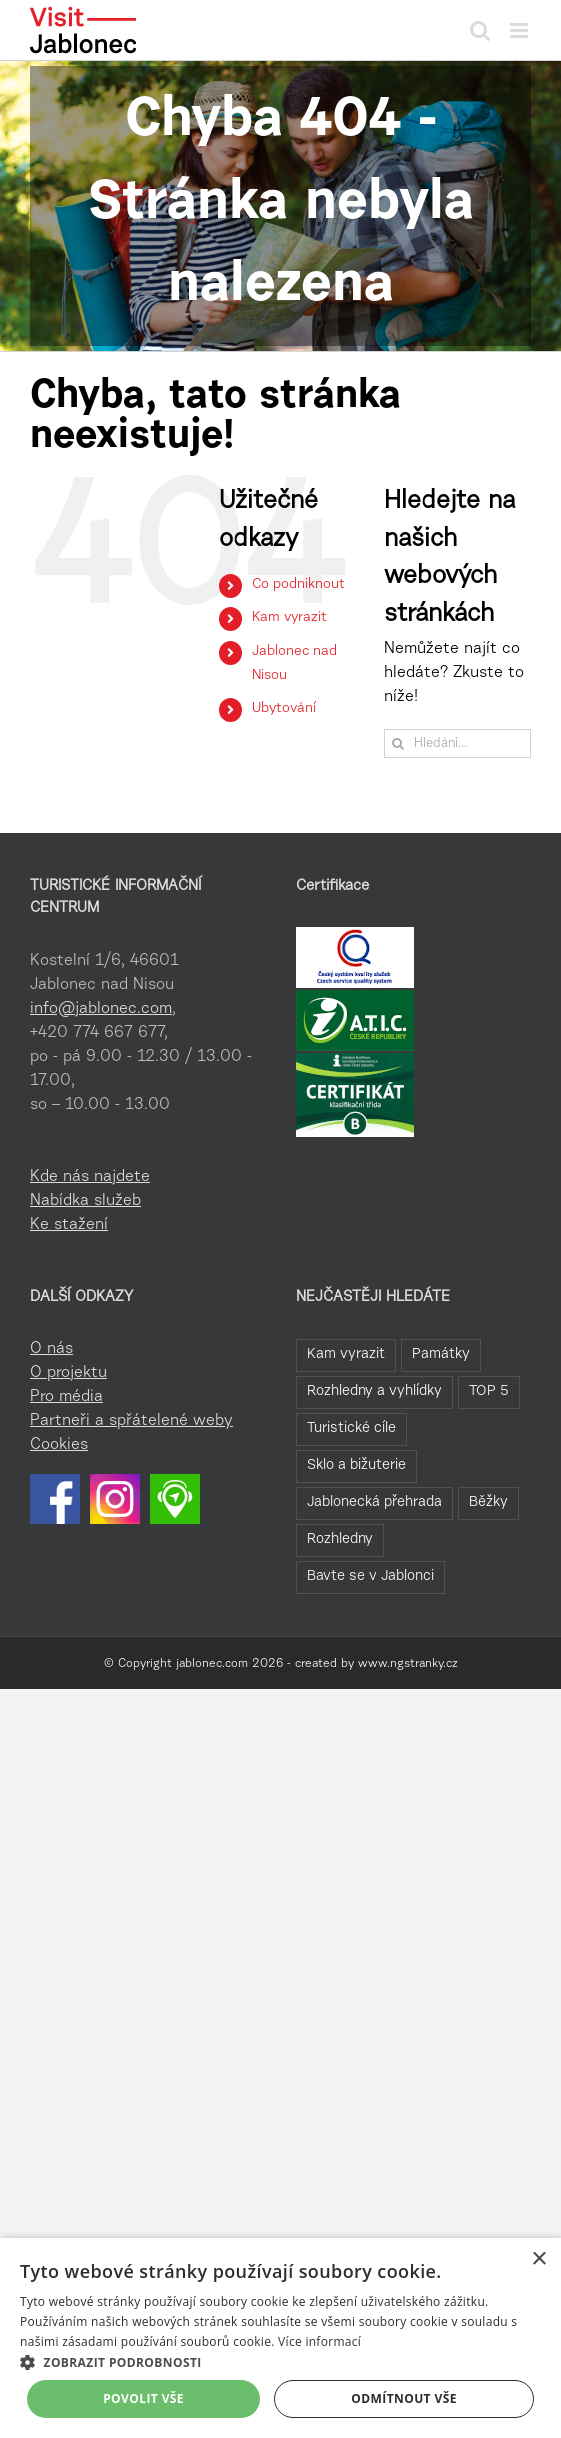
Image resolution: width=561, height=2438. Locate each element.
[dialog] (280, 2338)
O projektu (68, 1373)
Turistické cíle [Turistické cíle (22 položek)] (351, 1428)
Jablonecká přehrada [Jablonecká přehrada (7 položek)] (374, 1502)
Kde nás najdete (90, 1177)
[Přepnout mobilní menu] (520, 30)
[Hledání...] (457, 743)
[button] (280, 2362)
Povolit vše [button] (143, 2398)
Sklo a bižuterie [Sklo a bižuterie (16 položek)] (356, 1465)
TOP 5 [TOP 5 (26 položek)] (489, 1391)
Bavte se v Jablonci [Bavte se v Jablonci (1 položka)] (370, 1576)
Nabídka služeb (85, 1201)
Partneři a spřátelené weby (131, 1421)
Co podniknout (298, 585)
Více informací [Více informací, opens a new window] (319, 2341)
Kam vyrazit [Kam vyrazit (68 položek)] (346, 1354)
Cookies (59, 1445)
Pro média (66, 1397)
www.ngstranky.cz (408, 1664)
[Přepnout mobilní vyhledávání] (480, 30)
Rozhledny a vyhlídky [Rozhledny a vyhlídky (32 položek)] (374, 1391)
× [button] (538, 2259)
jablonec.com (212, 1664)
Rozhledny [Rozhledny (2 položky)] (340, 1539)
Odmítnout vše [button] (403, 2398)
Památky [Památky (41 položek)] (441, 1354)
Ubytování (284, 709)
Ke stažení (69, 1225)
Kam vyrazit (289, 618)
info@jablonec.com (101, 1009)
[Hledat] (398, 743)
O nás (51, 1349)
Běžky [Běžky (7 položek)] (488, 1502)
